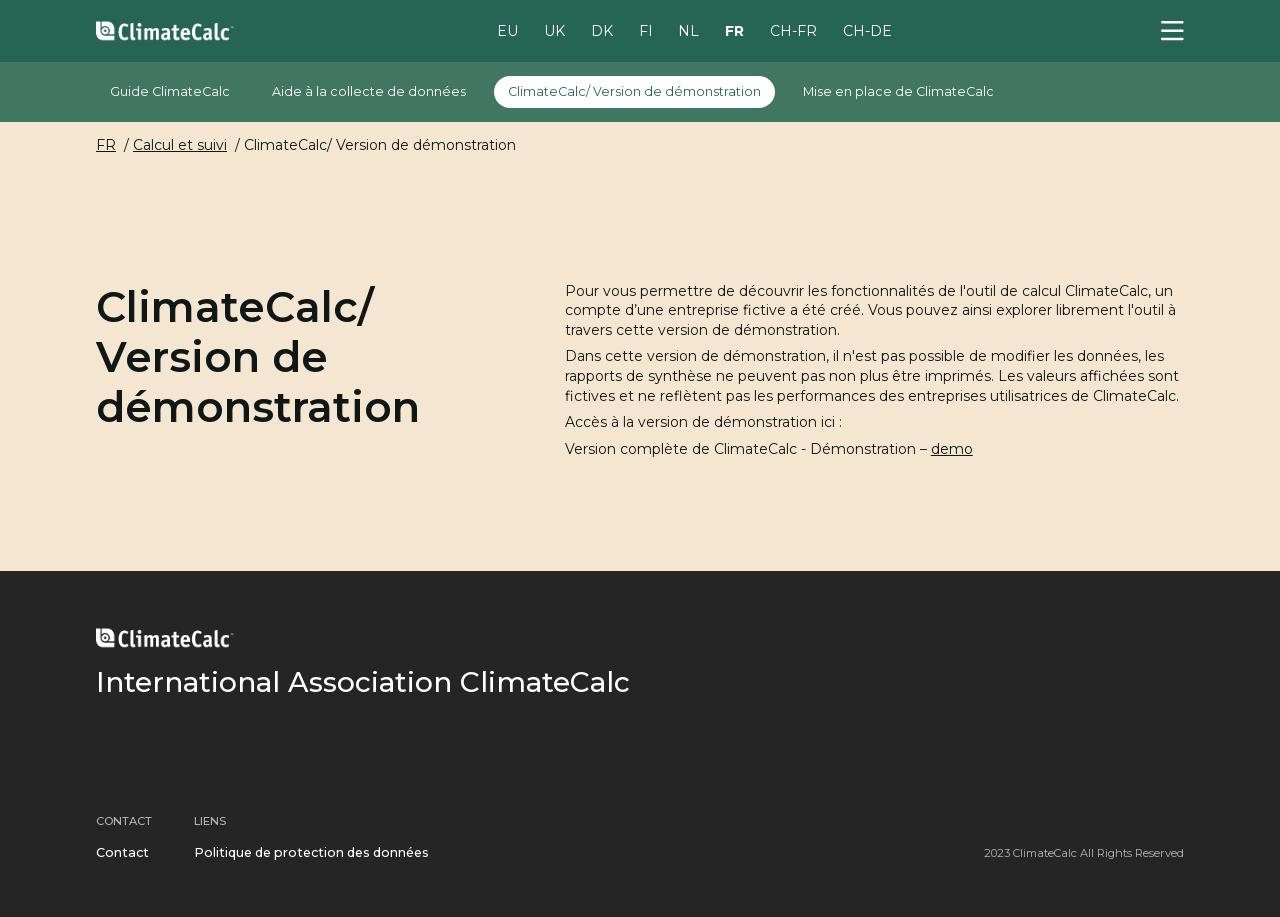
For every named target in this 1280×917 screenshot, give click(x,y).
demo (952, 449)
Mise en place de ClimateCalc (898, 91)
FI (646, 30)
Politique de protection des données (311, 852)
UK (554, 30)
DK (602, 30)
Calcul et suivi (180, 145)
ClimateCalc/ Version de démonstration (634, 91)
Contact (122, 852)
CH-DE (867, 30)
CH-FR (793, 30)
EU (507, 30)
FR (734, 30)
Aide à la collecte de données (369, 91)
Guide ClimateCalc (170, 91)
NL (688, 30)
